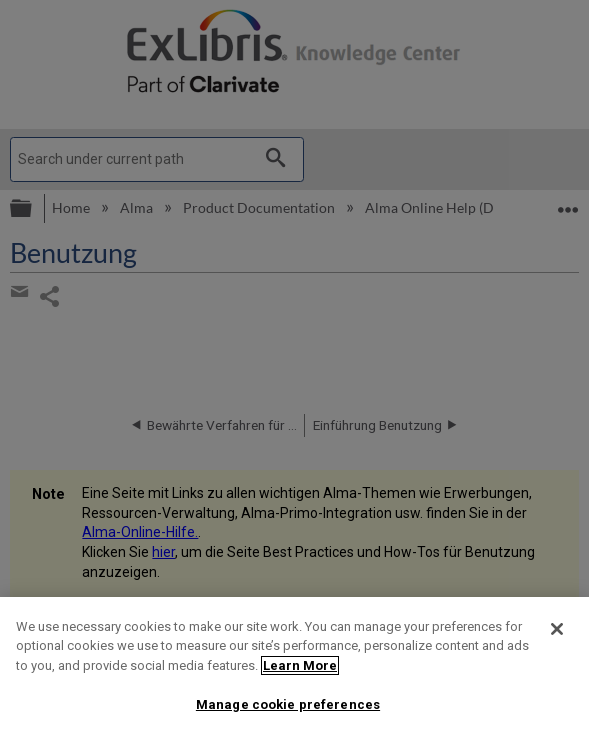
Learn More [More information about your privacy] (300, 665)
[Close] (557, 629)
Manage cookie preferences (288, 704)
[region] (294, 669)
